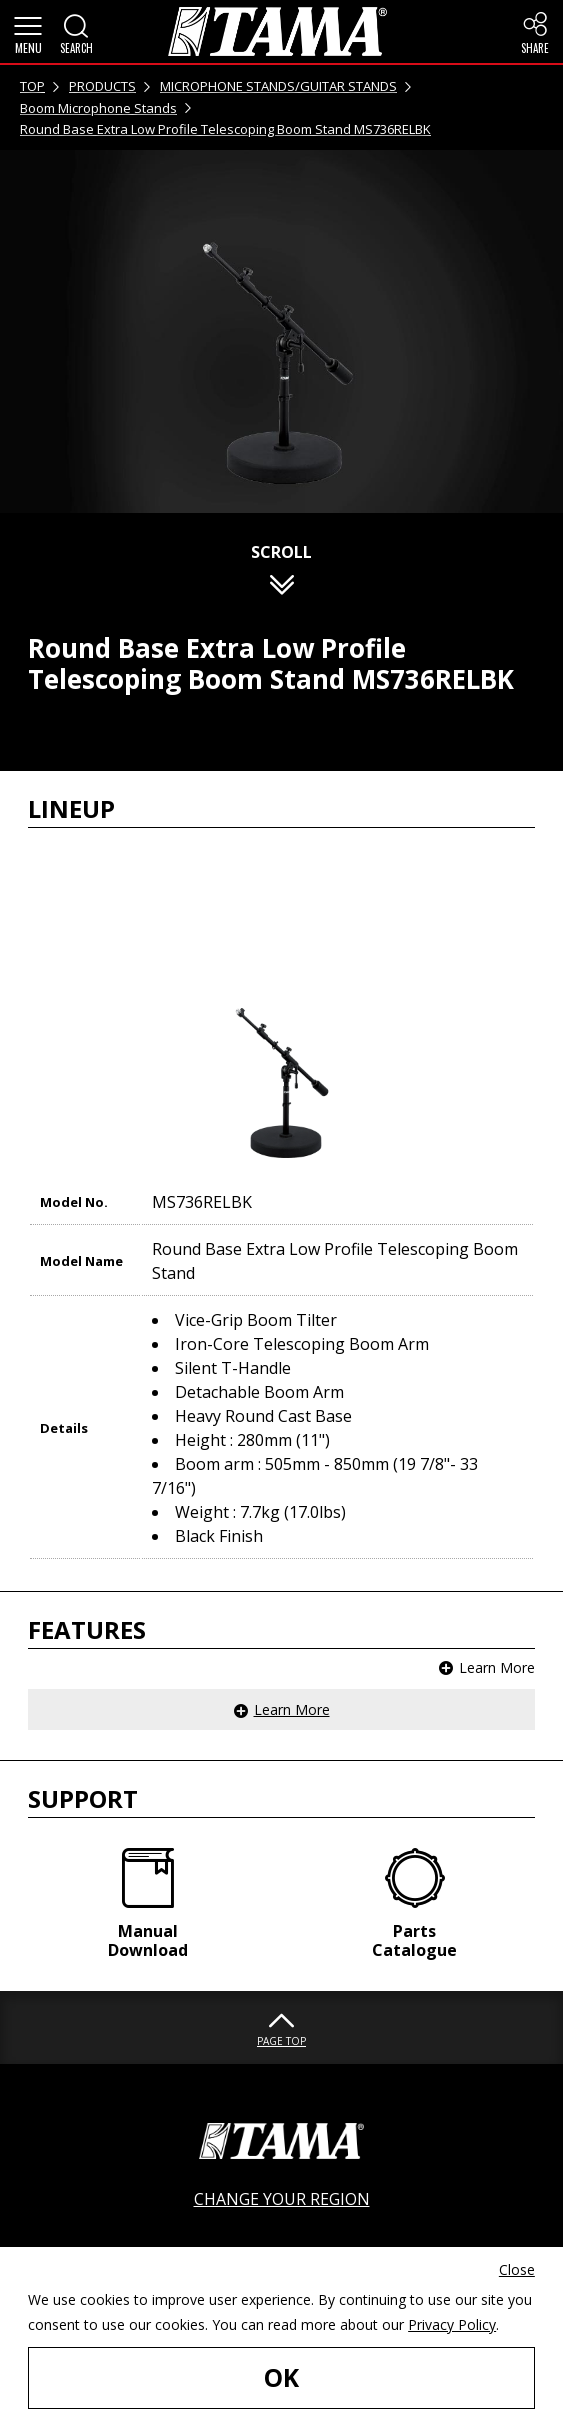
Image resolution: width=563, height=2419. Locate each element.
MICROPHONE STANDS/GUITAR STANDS (278, 86)
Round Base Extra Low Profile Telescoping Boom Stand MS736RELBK (225, 129)
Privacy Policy (452, 2324)
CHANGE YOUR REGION (282, 2199)
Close (517, 2269)
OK (281, 2377)
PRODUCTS (102, 86)
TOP (32, 86)
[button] (28, 32)
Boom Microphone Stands (98, 108)
